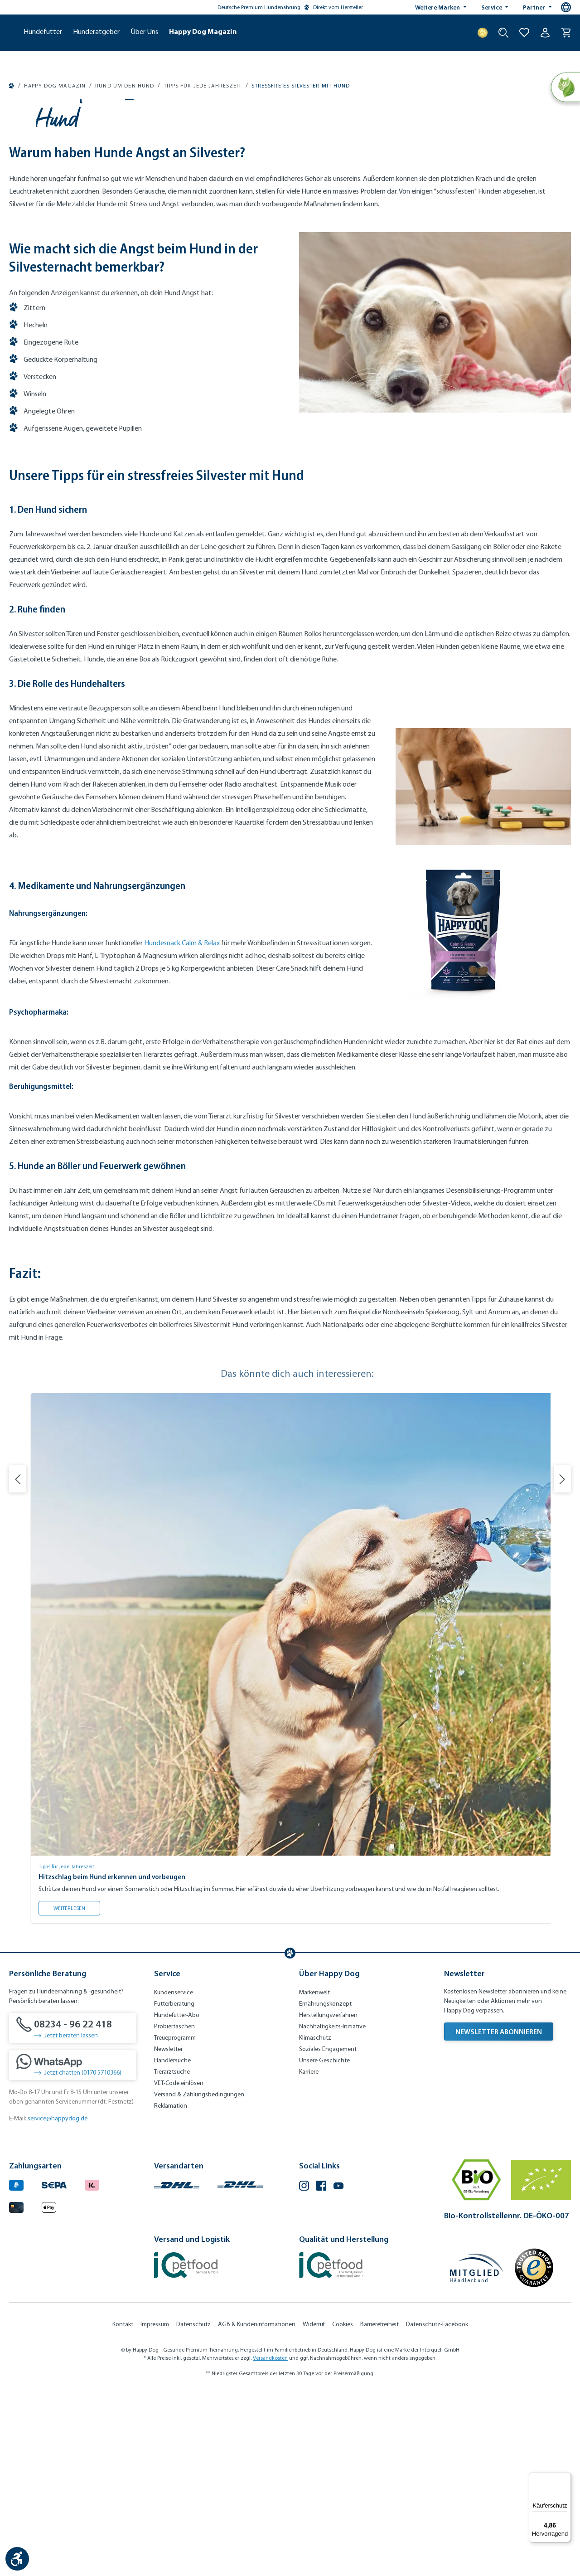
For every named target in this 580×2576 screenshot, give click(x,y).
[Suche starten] (503, 33)
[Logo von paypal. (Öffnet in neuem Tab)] (16, 2368)
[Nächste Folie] (562, 1663)
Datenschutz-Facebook (437, 2508)
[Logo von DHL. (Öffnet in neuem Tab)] (176, 2368)
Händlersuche (172, 2244)
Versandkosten (270, 2542)
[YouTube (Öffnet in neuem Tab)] (338, 2371)
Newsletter (168, 2233)
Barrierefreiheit (379, 2508)
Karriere (309, 2256)
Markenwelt (314, 2176)
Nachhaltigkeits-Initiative (332, 2210)
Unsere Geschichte (324, 2244)
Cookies (342, 2508)
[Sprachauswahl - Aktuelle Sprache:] (566, 7)
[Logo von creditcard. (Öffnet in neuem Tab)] (16, 2390)
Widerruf (314, 2508)
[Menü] (565, 2477)
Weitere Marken (438, 7)
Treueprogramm (175, 2222)
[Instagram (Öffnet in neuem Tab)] (304, 2371)
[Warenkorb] (566, 33)
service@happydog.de (57, 2302)
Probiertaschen (174, 2210)
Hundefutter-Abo (176, 2199)
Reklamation (170, 2290)
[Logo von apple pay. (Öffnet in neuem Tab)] (49, 2390)
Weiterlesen (76, 2090)
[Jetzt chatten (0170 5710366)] (72, 2249)
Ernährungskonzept (325, 2188)
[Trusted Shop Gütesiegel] (533, 2451)
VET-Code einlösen (178, 2267)
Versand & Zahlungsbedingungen (199, 2278)
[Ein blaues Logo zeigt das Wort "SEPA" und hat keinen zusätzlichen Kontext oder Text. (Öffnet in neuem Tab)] (54, 2368)
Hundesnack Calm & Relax (182, 1127)
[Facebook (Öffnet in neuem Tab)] (321, 2371)
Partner (534, 7)
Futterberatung (174, 2188)
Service (492, 7)
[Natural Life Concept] (565, 88)
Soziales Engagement (328, 2233)
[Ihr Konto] (545, 33)
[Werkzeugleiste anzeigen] (17, 2559)
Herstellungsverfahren (328, 2199)
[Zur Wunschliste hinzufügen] (524, 33)
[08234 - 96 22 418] (72, 2212)
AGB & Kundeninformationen (256, 2508)
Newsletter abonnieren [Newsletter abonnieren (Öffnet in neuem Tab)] (498, 2215)
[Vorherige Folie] (17, 1663)
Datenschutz (193, 2508)
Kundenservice (173, 2176)
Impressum (154, 2508)
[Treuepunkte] (482, 33)
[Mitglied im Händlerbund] (477, 2451)
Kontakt (122, 2508)
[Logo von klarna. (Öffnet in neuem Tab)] (92, 2368)
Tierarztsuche (172, 2256)
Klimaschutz (315, 2222)
